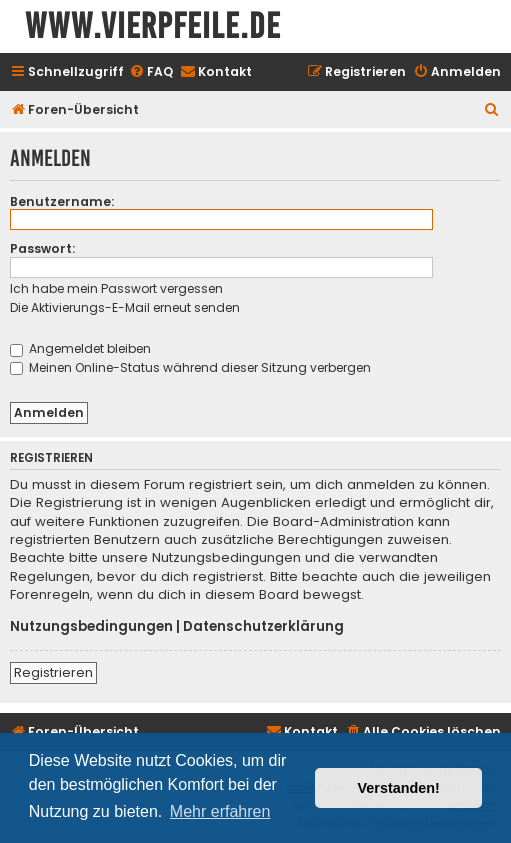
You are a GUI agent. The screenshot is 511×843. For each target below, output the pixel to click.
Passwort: (42, 248)
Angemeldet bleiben (80, 348)
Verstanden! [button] (399, 788)
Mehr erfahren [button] (220, 811)
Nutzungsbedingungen (91, 627)
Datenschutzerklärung (263, 627)
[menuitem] (151, 72)
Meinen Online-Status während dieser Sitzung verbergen (190, 367)
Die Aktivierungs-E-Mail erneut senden (125, 307)
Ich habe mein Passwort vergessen (116, 288)
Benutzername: (62, 201)
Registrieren (53, 672)
